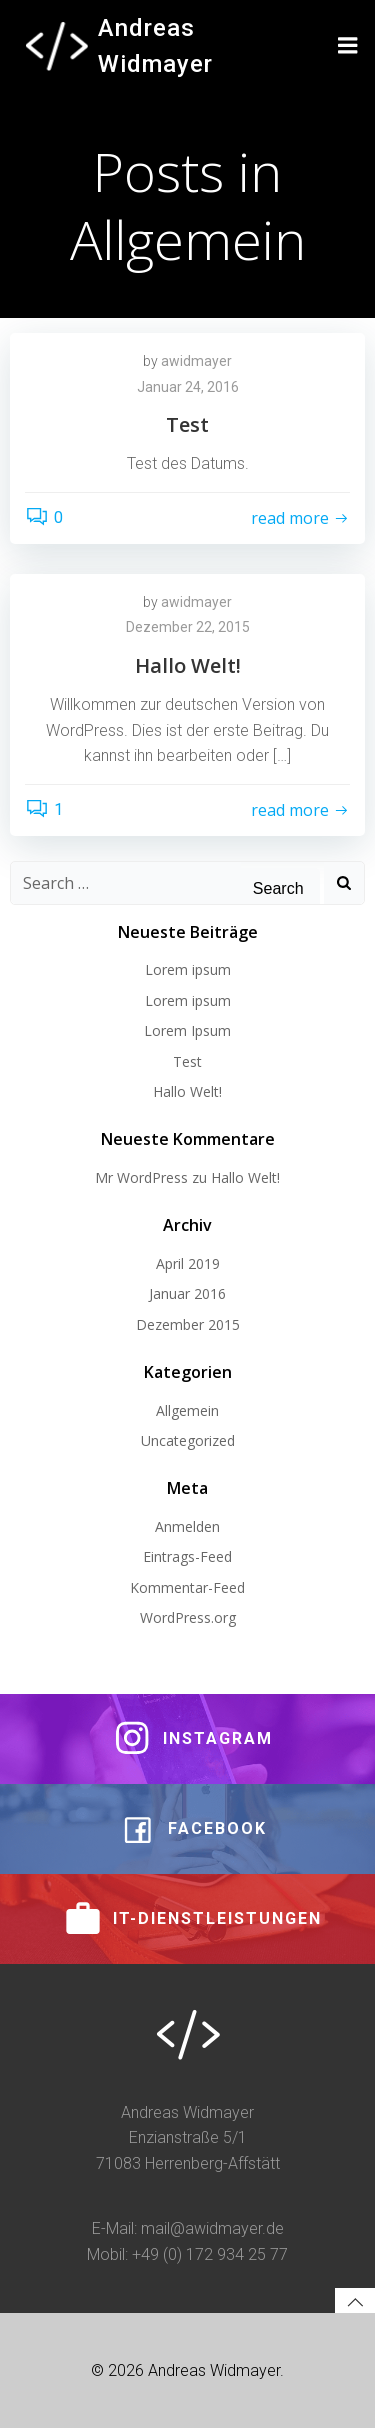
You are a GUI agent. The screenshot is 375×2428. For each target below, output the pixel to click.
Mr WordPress (141, 1177)
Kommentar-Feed (187, 1587)
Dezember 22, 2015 (188, 627)
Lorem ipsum (188, 969)
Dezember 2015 (188, 1324)
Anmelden (187, 1526)
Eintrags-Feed (187, 1556)
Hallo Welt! (187, 1091)
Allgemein (187, 1410)
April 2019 (188, 1263)
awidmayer (196, 361)
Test (187, 1061)
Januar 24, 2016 (188, 387)
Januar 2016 (187, 1293)
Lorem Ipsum (187, 1030)
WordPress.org (188, 1617)
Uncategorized (188, 1440)
